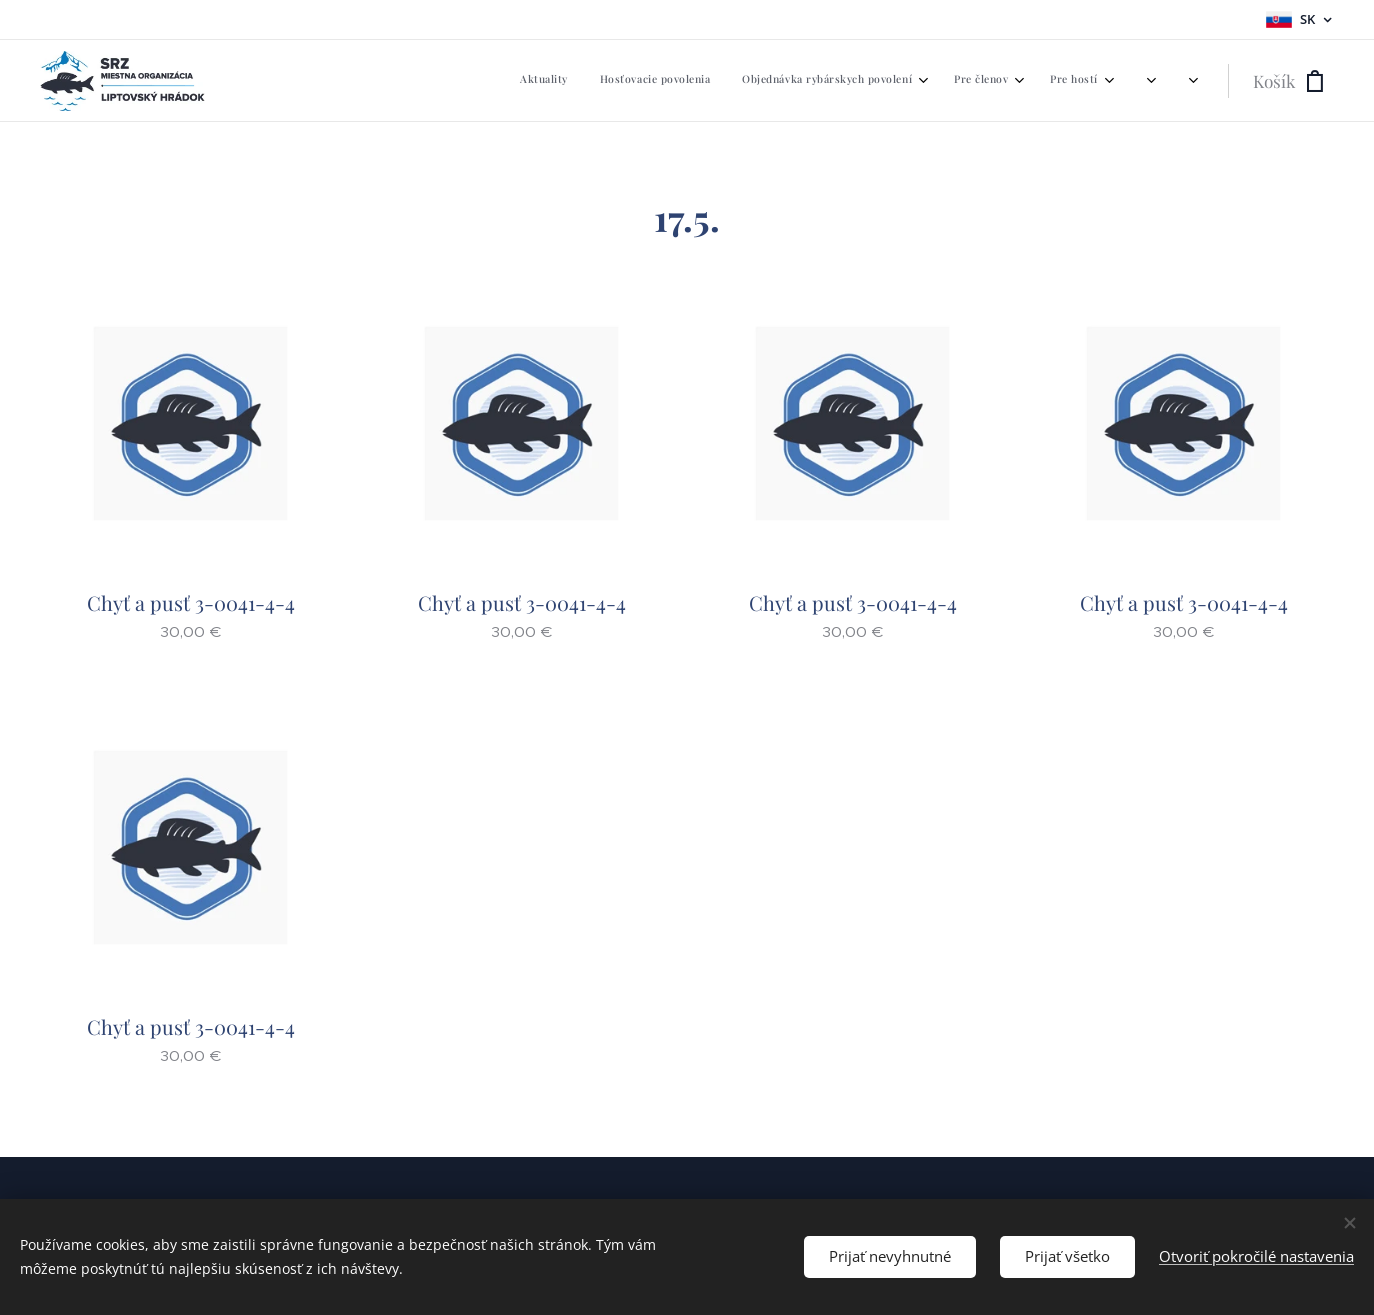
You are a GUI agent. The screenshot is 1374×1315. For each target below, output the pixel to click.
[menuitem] (827, 81)
